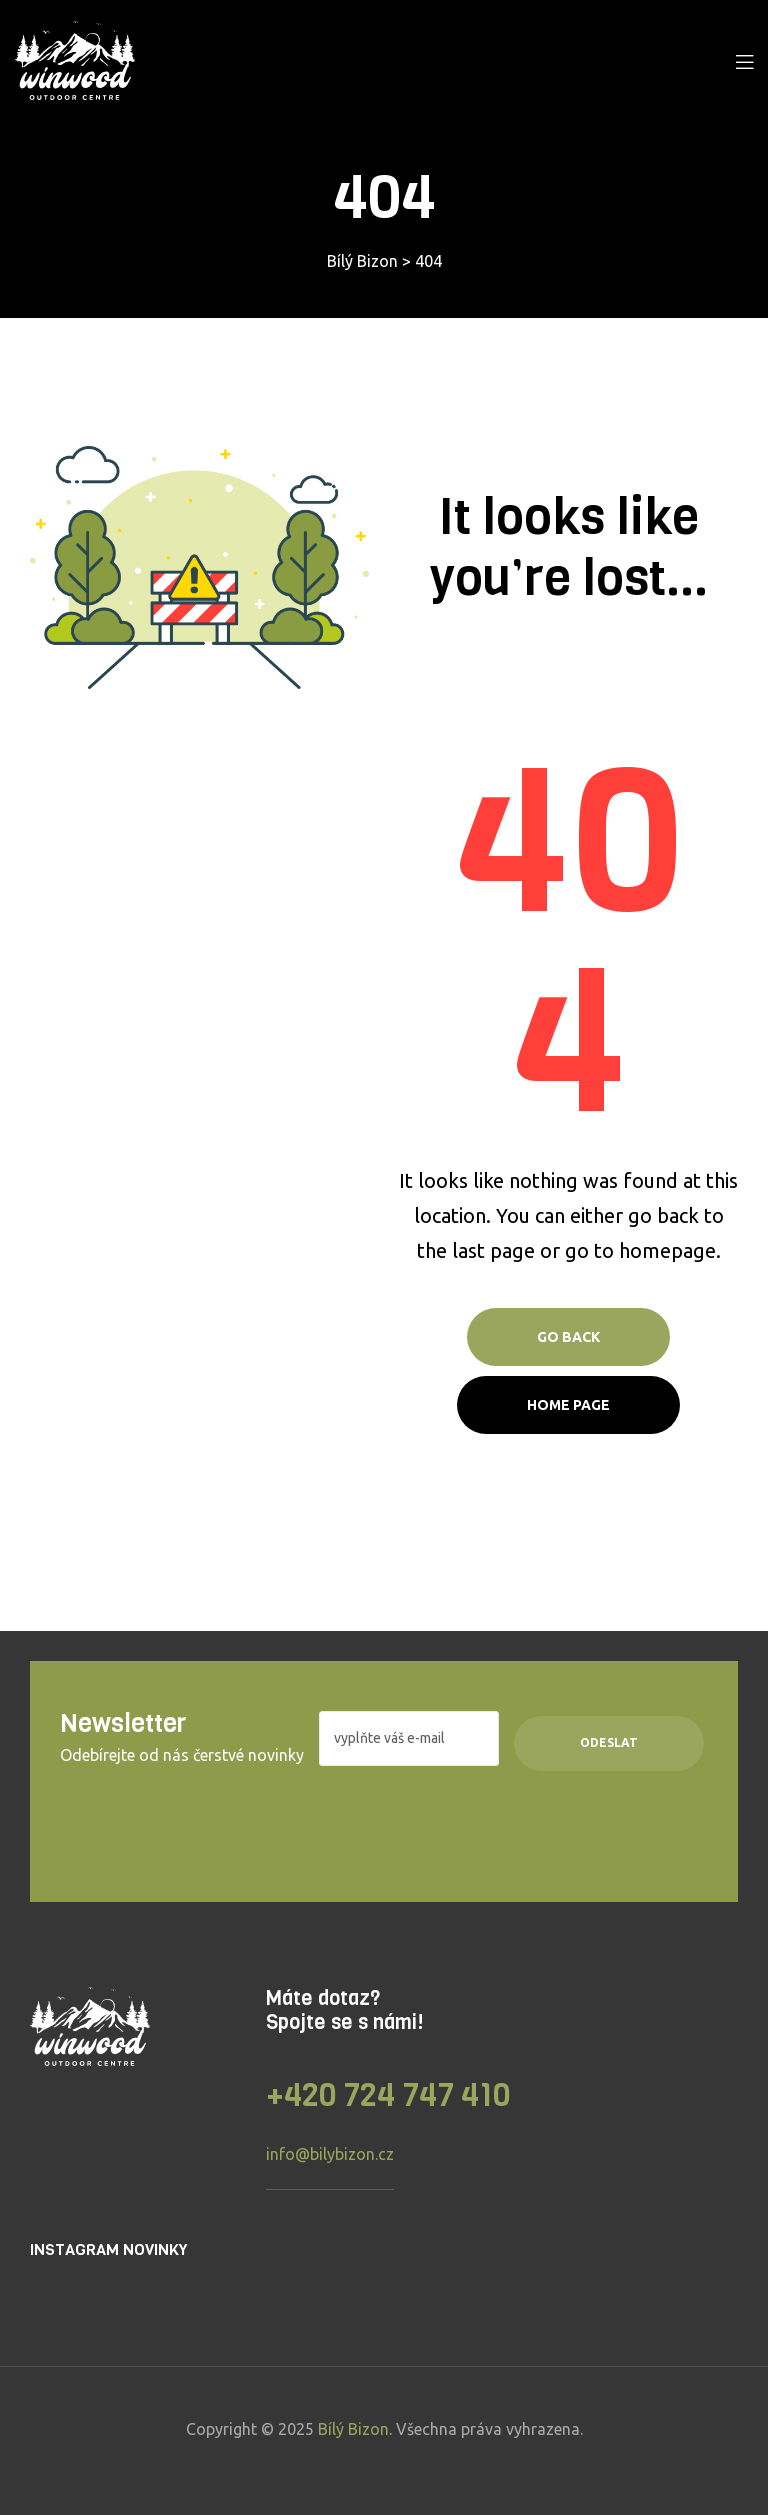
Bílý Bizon (353, 2429)
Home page (568, 1405)
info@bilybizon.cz (330, 2154)
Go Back (568, 1337)
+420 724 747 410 (388, 2095)
